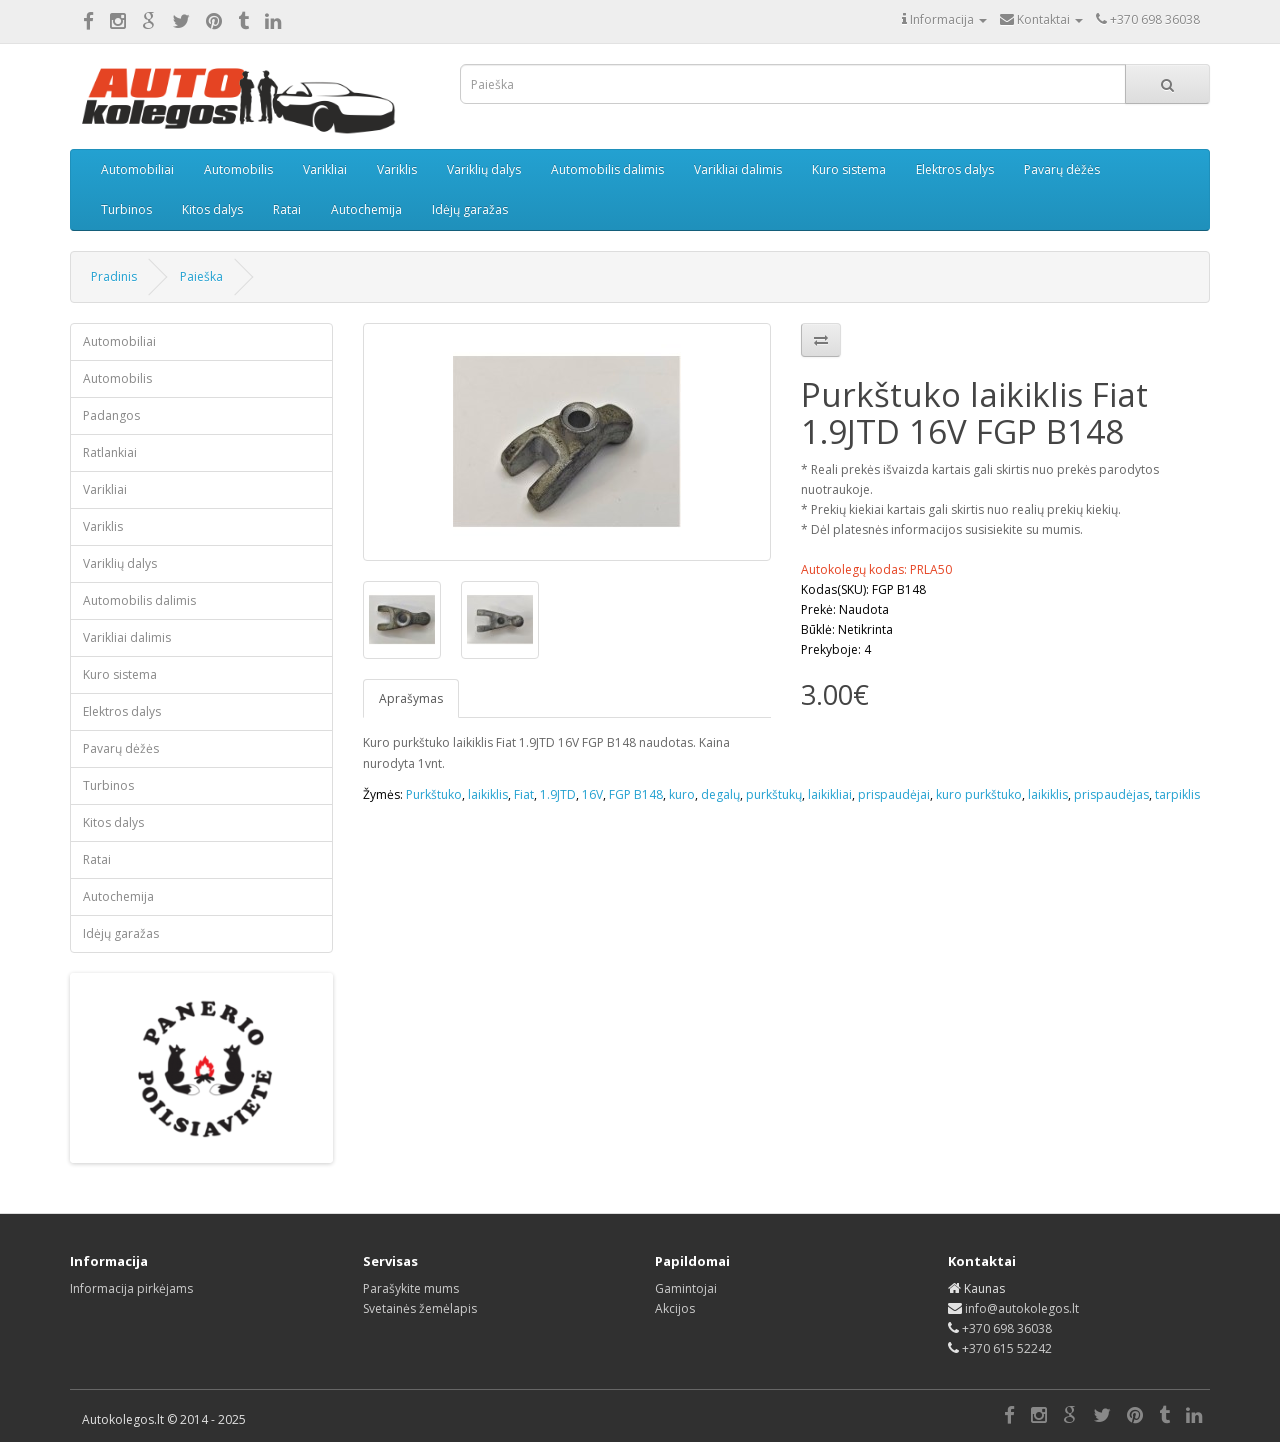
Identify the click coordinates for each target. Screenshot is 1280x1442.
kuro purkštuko (979, 794)
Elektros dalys (955, 169)
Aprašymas (411, 698)
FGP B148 (636, 794)
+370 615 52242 (1007, 1348)
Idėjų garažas (470, 209)
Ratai (287, 209)
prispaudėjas (1111, 794)
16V (592, 794)
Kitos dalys (212, 209)
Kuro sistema (849, 169)
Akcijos (675, 1308)
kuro (682, 794)
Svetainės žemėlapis (420, 1308)
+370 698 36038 (1007, 1328)
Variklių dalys (484, 169)
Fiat (524, 794)
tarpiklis (1177, 794)
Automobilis (238, 169)
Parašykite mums (411, 1288)
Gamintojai (686, 1288)
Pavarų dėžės (1062, 169)
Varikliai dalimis (738, 169)
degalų (720, 794)
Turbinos (126, 209)
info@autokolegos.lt (1022, 1308)
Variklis (397, 169)
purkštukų (774, 794)
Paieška (201, 276)
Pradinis (114, 276)
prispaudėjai (894, 794)
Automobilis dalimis (607, 169)
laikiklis (488, 794)
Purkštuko (434, 794)
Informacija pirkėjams (131, 1288)
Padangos (111, 415)
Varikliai (325, 169)
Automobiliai (137, 169)
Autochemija (366, 209)
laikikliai (830, 794)
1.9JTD (558, 794)
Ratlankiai (110, 452)
